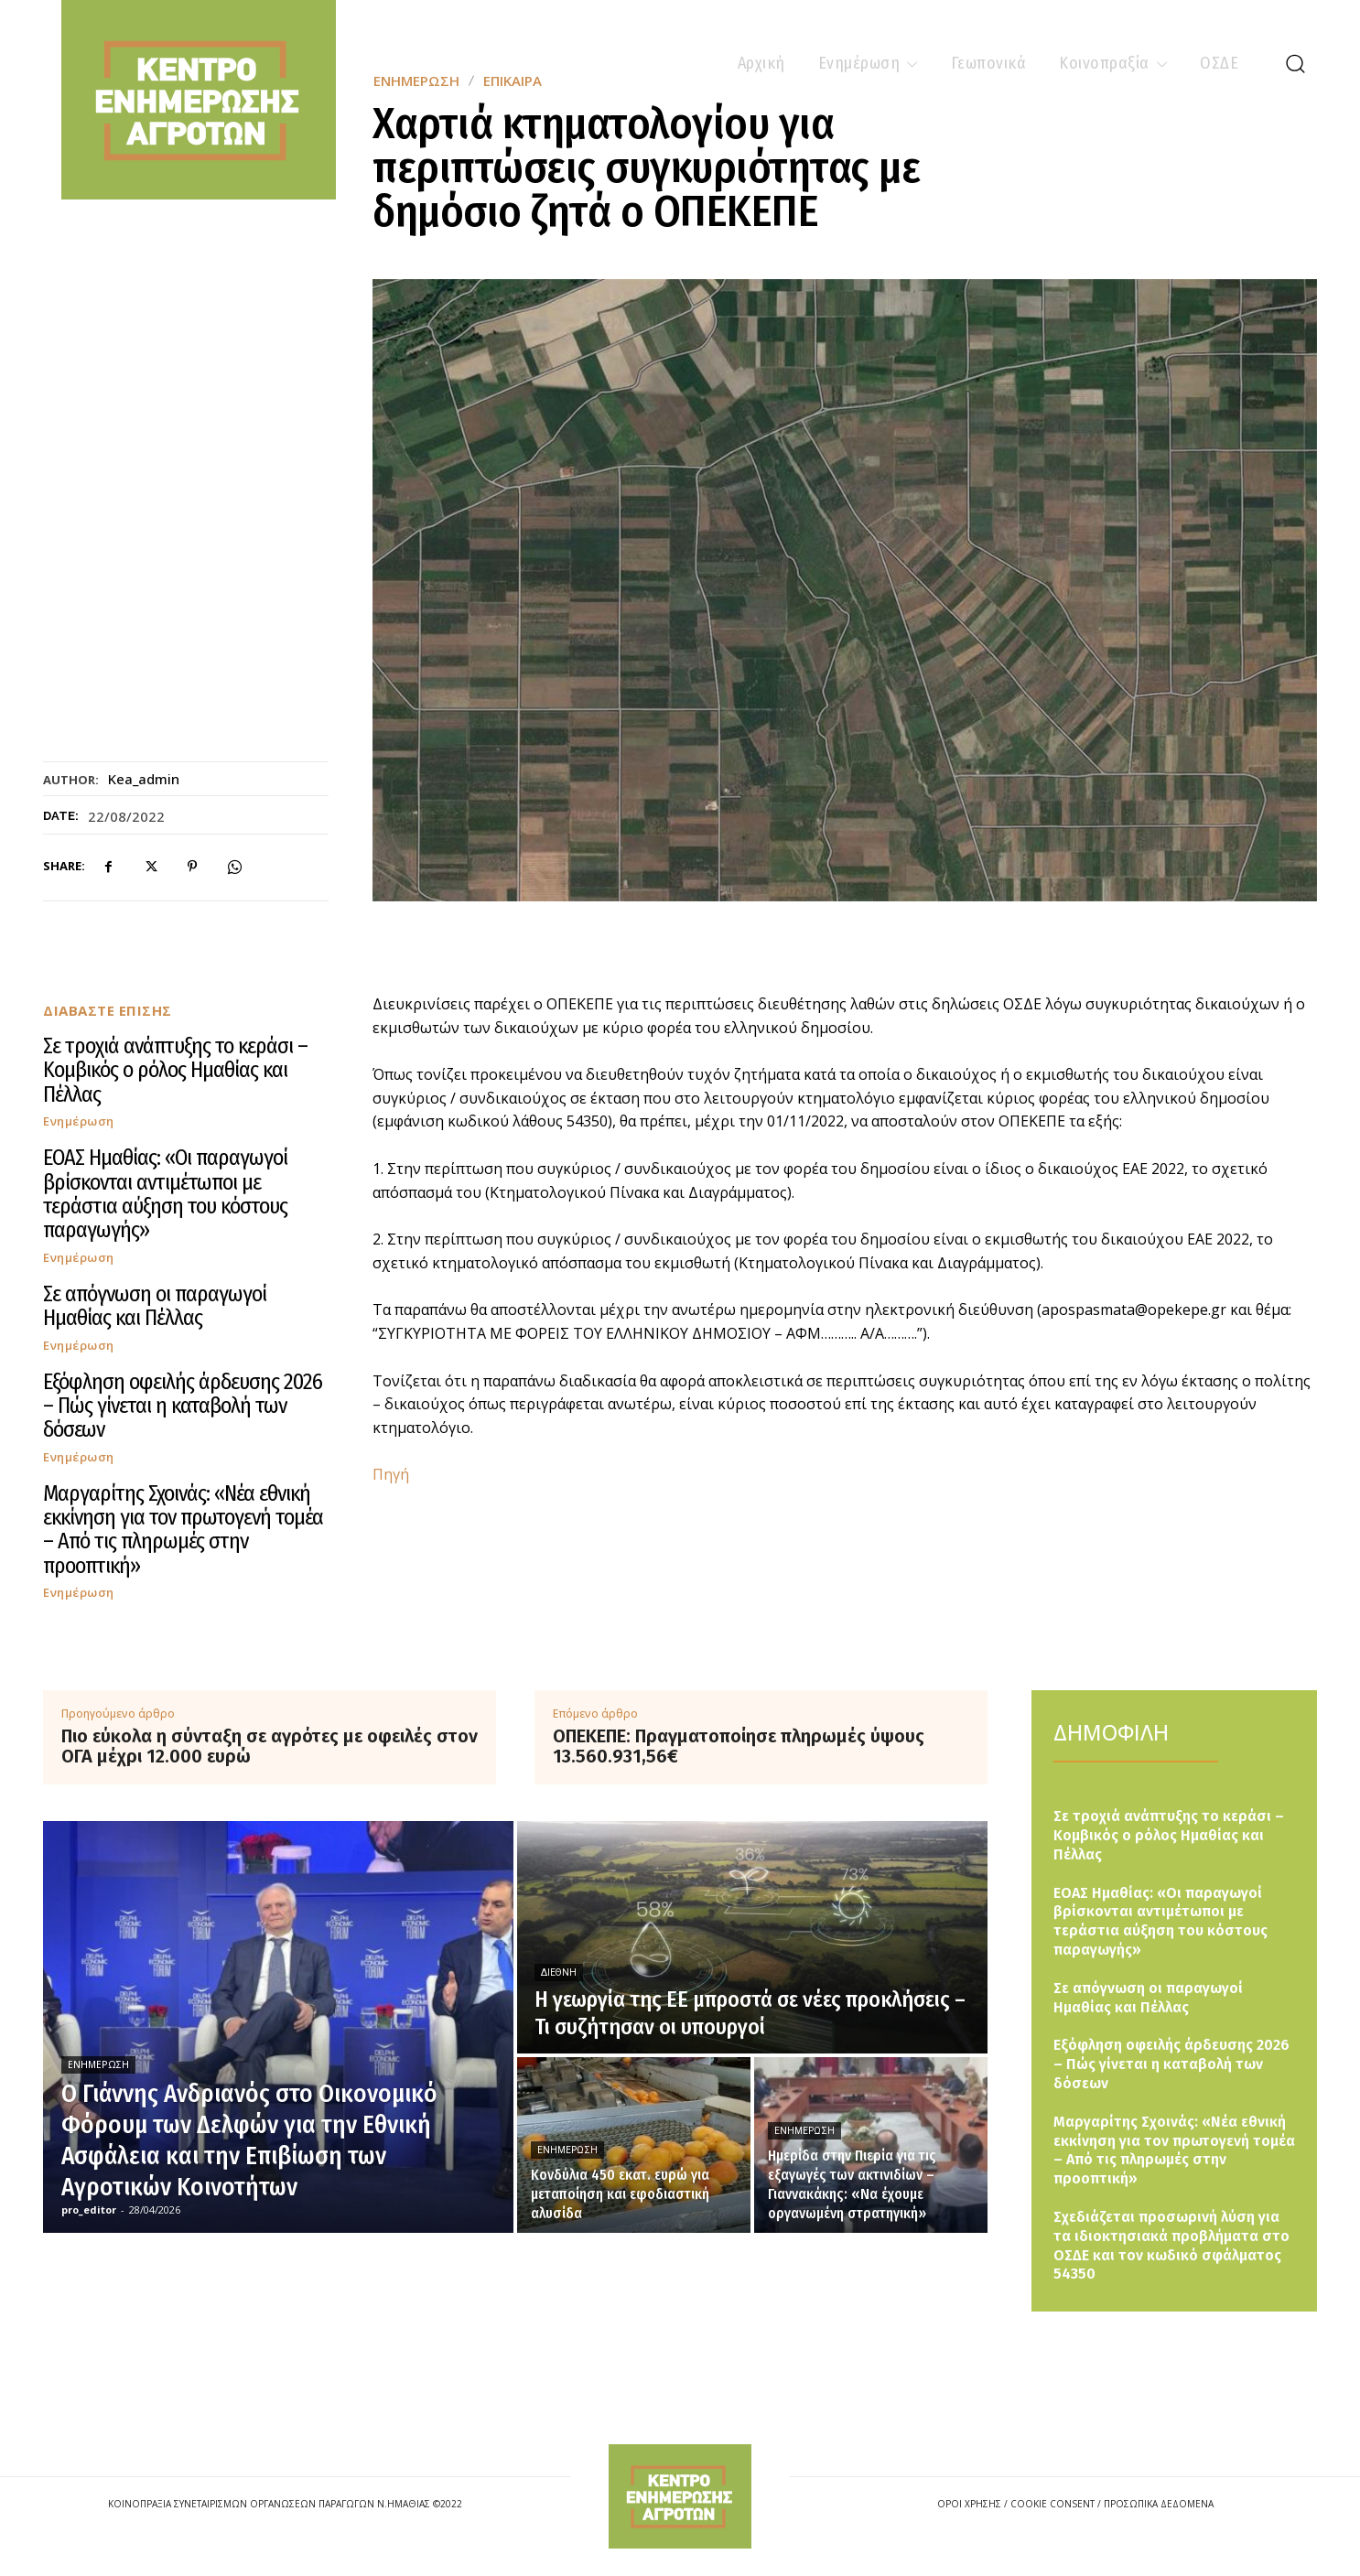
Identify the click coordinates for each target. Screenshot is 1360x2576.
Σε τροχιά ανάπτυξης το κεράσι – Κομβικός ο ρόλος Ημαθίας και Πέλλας (175, 1070)
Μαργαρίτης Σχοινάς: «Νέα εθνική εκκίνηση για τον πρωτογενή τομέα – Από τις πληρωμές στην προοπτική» (183, 1530)
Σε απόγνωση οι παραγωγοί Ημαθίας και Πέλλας (154, 1306)
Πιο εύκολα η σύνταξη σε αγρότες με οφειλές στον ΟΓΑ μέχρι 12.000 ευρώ (269, 1746)
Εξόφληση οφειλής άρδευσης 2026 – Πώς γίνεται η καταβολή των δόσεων (182, 1406)
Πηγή (390, 1474)
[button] (1295, 63)
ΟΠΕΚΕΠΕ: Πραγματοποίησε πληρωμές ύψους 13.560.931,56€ (738, 1746)
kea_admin (143, 779)
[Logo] (680, 2496)
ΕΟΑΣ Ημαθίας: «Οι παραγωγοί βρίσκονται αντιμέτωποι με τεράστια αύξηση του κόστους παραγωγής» (165, 1194)
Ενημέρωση (78, 1121)
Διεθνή (559, 1972)
